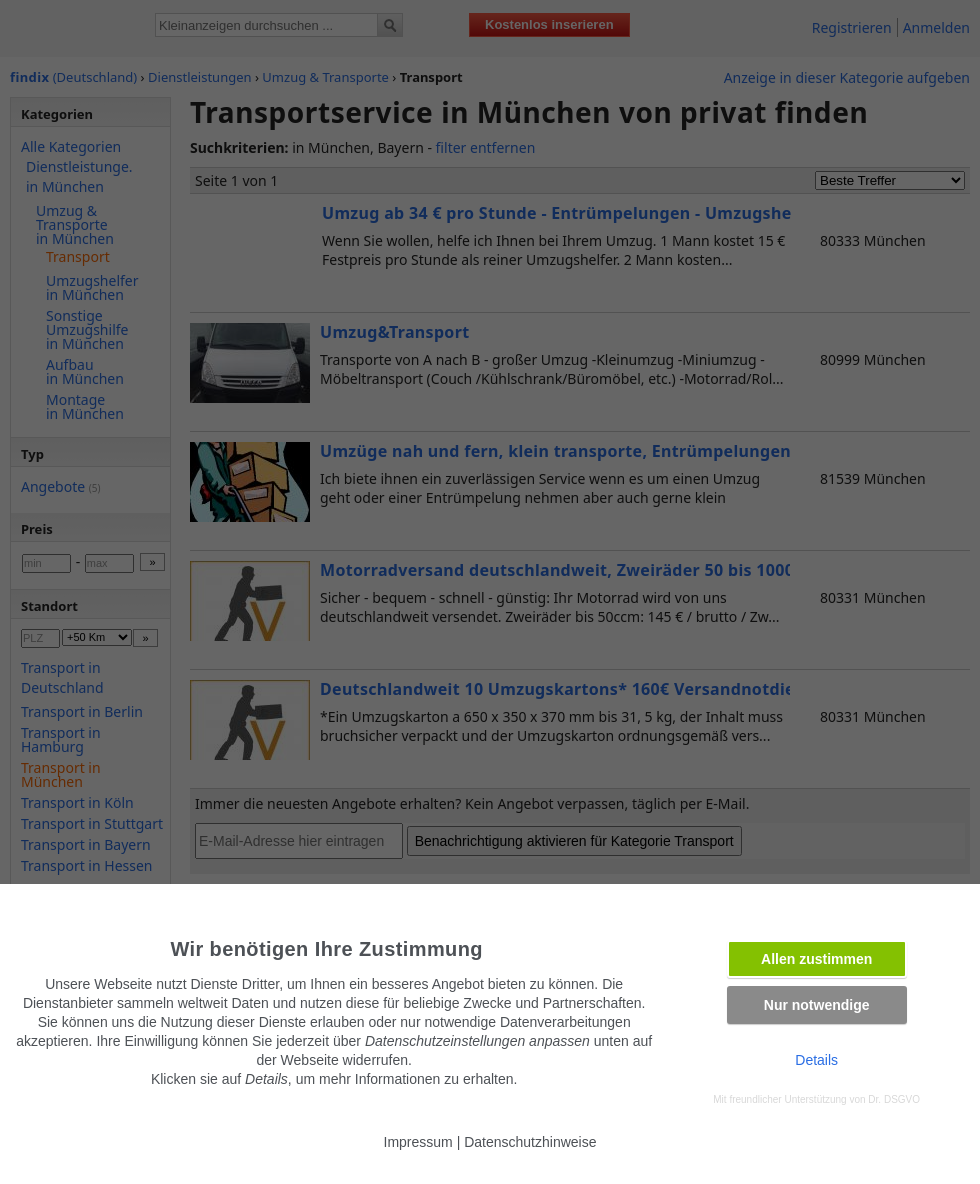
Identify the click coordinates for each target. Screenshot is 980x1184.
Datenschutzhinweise (530, 1142)
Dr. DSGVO (894, 1099)
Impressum (418, 1142)
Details (816, 1060)
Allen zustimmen (816, 959)
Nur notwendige (817, 1005)
